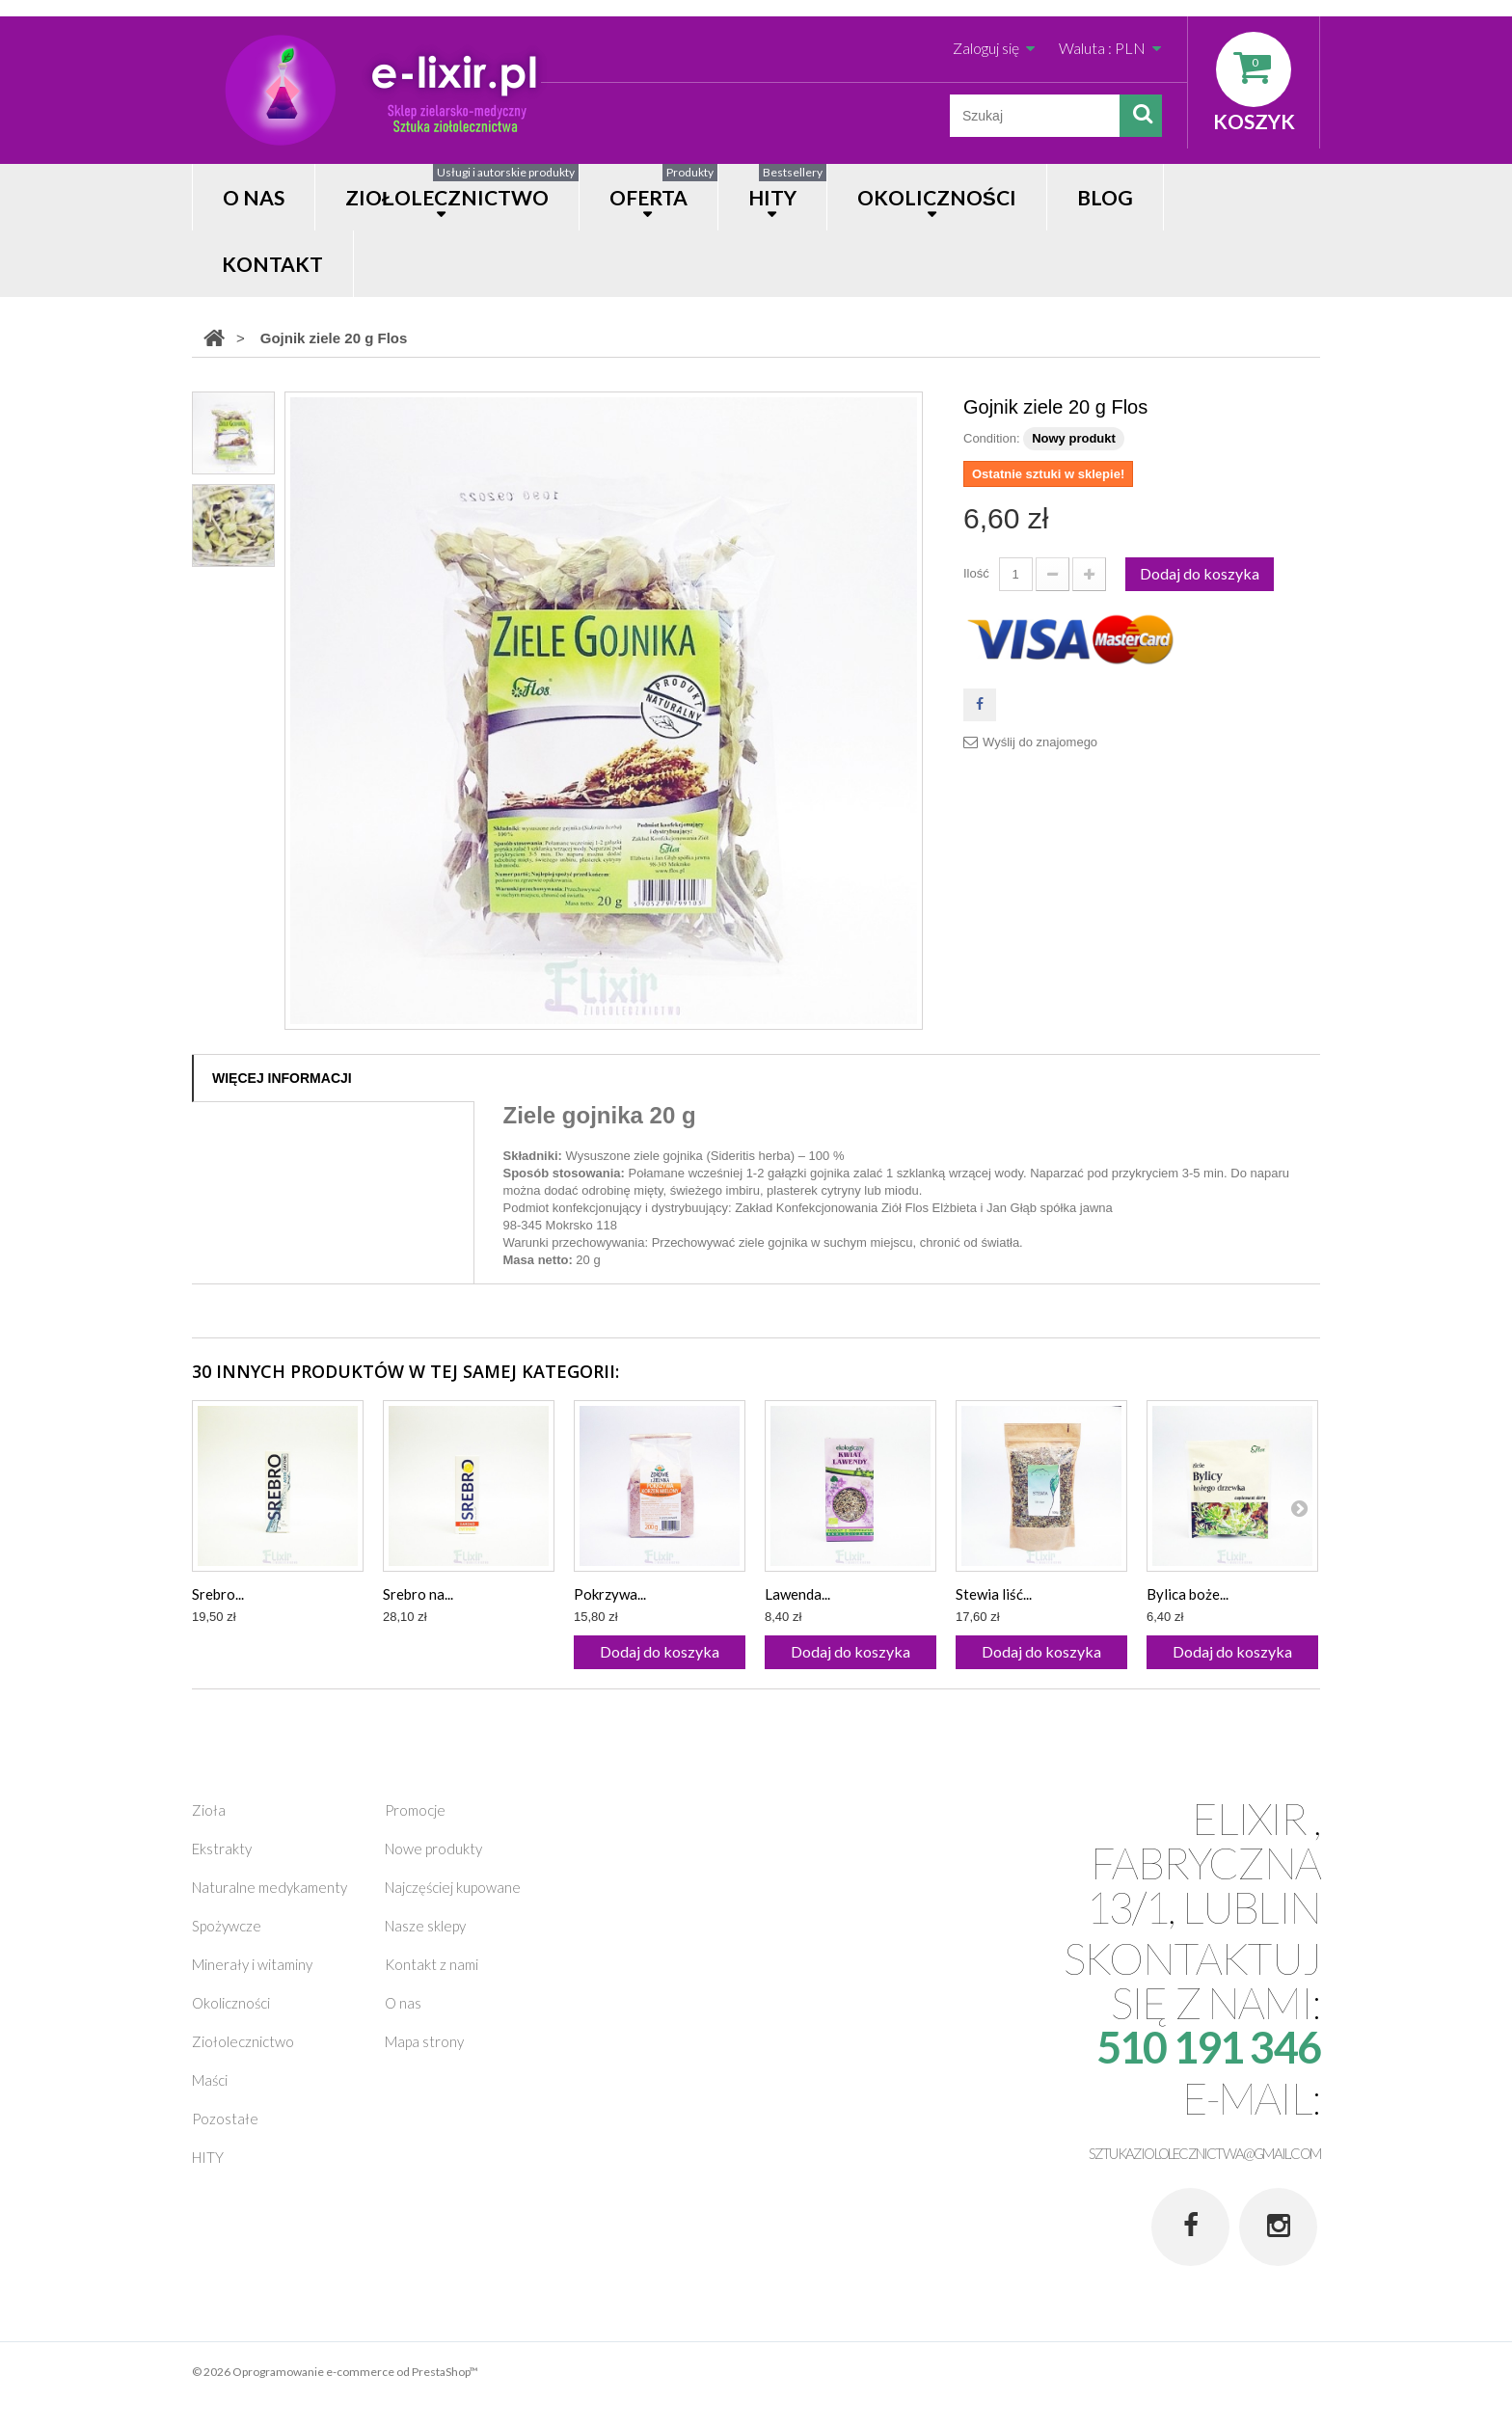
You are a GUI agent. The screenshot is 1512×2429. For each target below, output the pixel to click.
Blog (1105, 197)
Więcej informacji (282, 1078)
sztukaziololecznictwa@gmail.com (1204, 2153)
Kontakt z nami (431, 1964)
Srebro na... (418, 1594)
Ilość (976, 573)
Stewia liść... (994, 1594)
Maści (210, 2080)
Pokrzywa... (610, 1594)
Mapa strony (424, 2041)
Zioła (209, 1810)
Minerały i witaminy (252, 1964)
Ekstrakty (222, 1848)
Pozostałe (225, 2118)
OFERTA (663, 186)
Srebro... (218, 1594)
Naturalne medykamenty (269, 1887)
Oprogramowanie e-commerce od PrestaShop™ (355, 2371)
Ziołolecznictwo (462, 186)
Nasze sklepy (425, 1925)
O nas (253, 197)
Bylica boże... (1187, 1594)
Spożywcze (226, 1925)
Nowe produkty (433, 1848)
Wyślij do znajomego (1040, 742)
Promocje (415, 1810)
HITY (787, 186)
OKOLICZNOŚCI (936, 197)
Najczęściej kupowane (453, 1887)
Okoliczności (231, 2002)
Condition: (991, 438)
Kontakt (272, 264)
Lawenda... (797, 1594)
